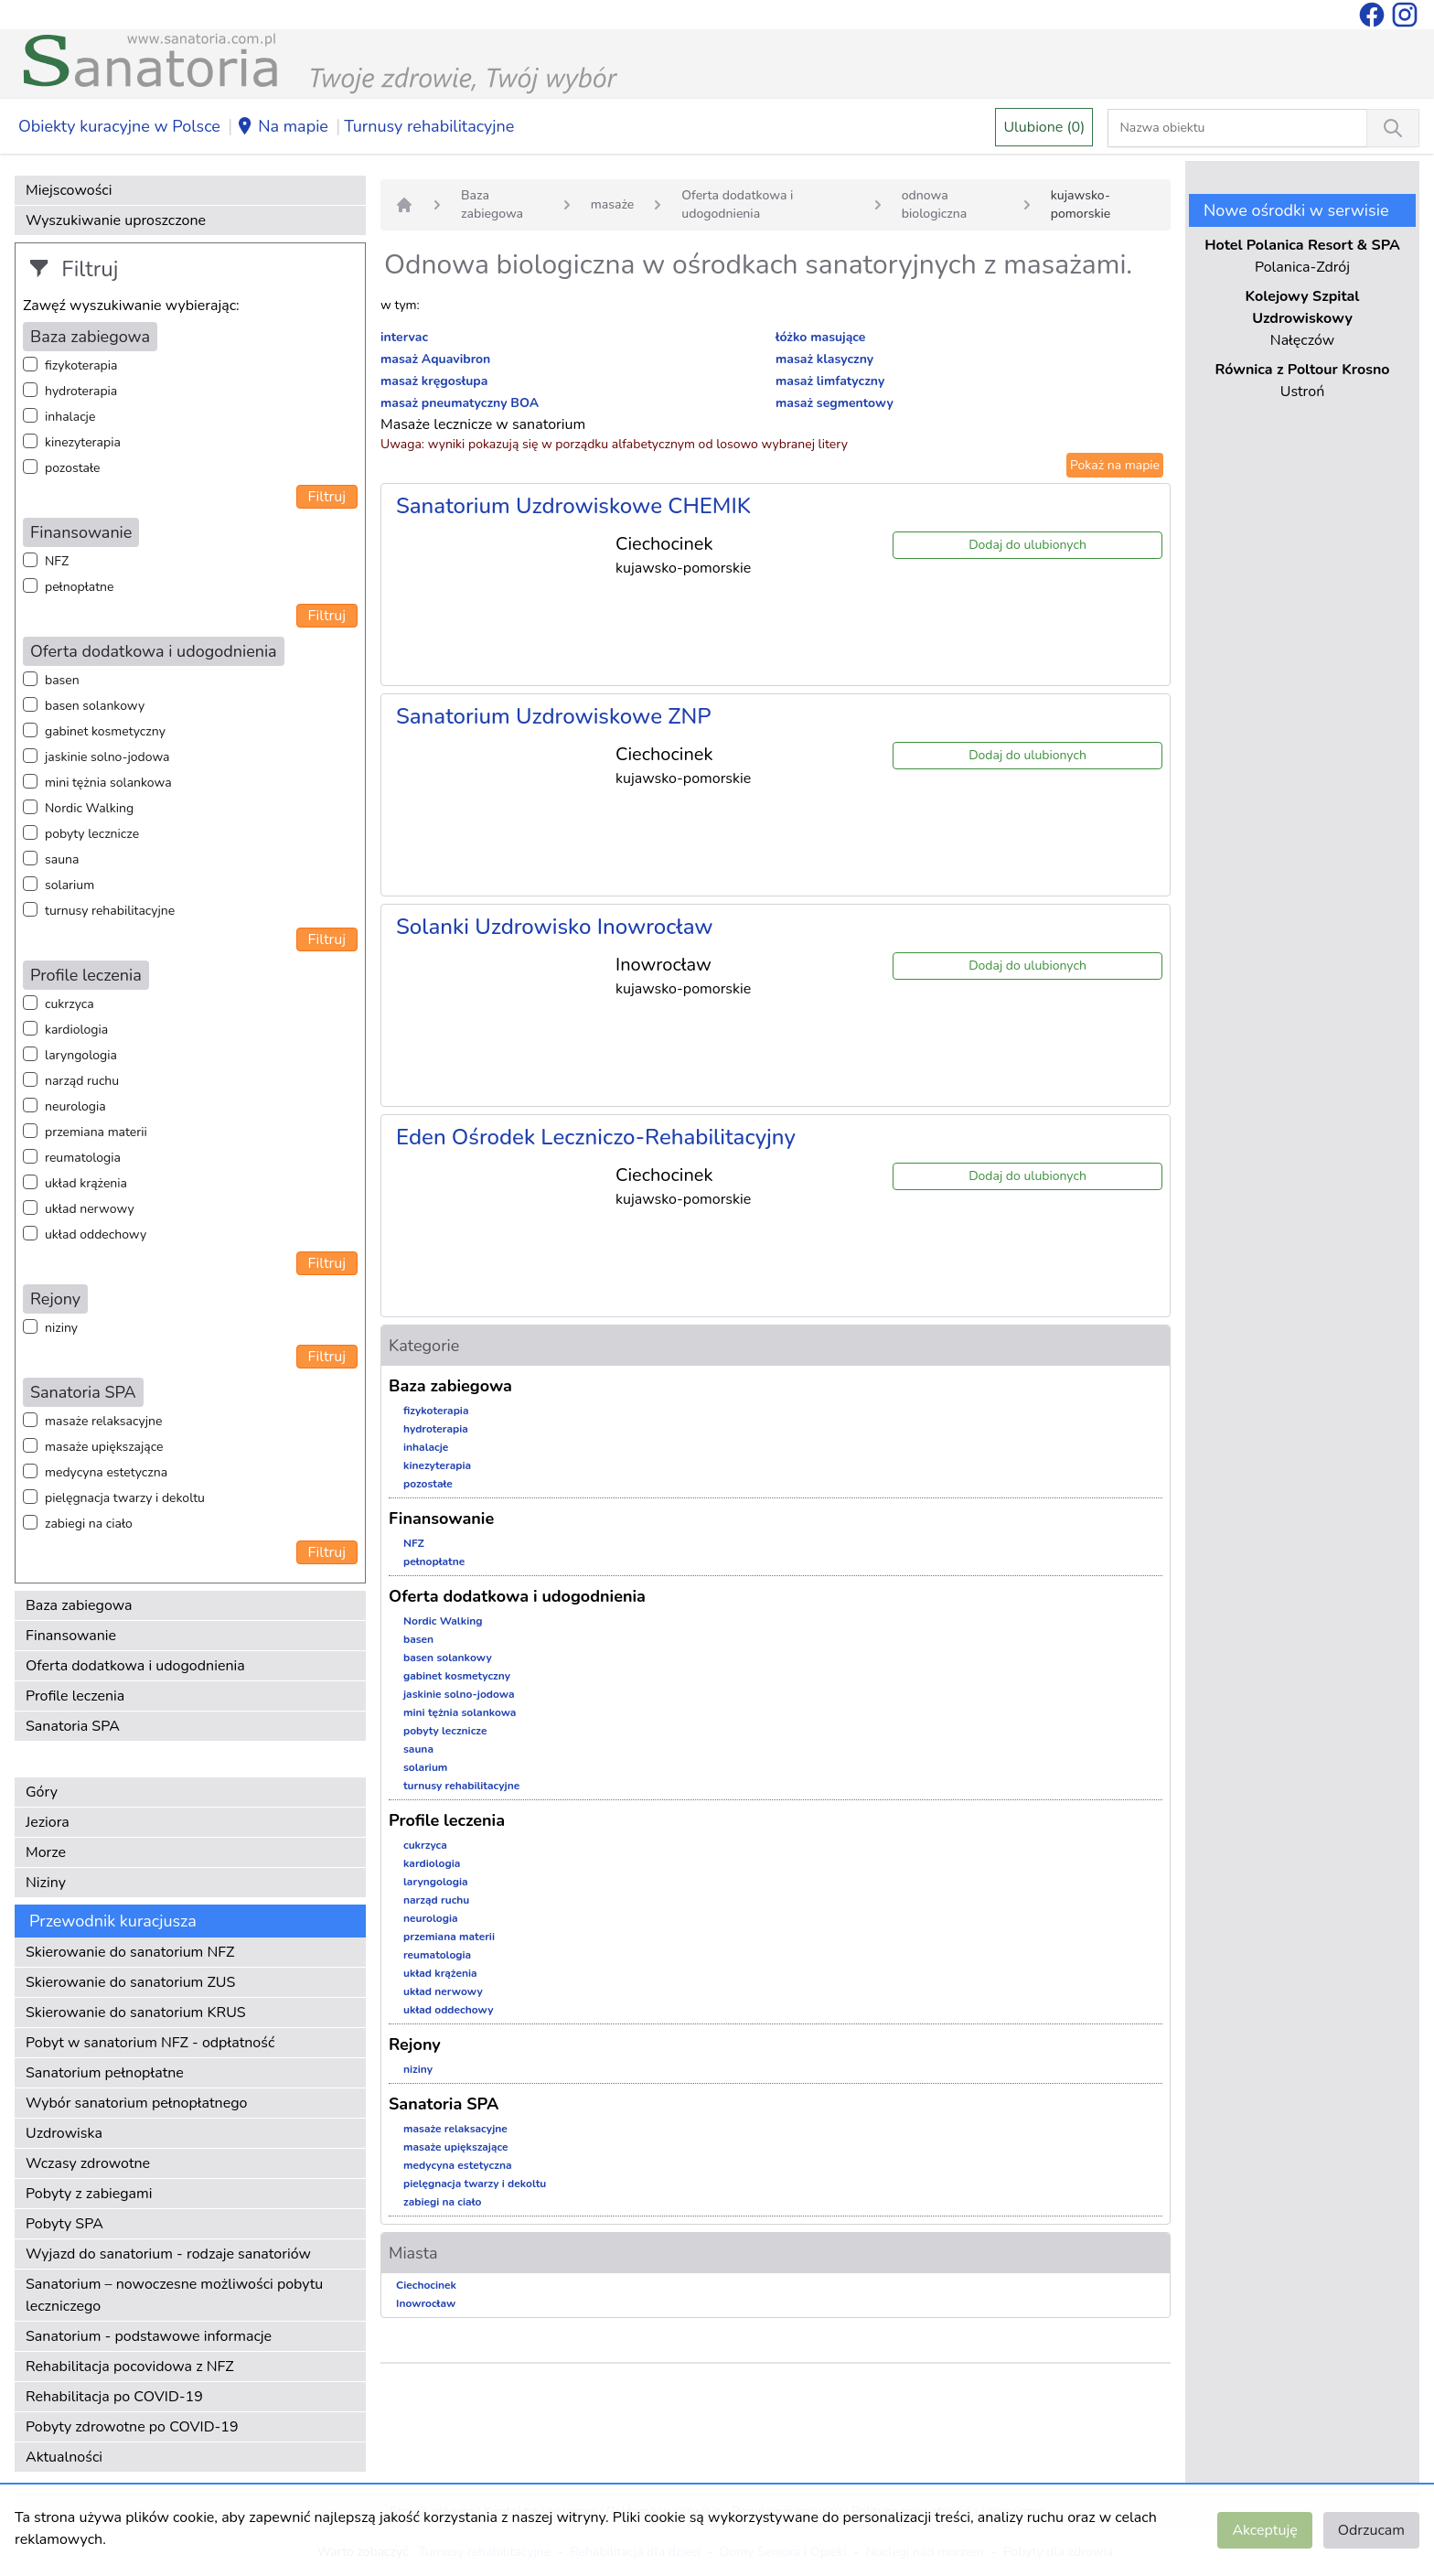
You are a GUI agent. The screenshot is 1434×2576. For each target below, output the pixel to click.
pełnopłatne (79, 587)
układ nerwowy (89, 1209)
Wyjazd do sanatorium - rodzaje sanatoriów (168, 2254)
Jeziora (48, 1822)
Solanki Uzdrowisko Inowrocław (554, 926)
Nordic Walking (89, 808)
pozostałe (73, 468)
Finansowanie (71, 1636)
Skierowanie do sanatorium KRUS (136, 2012)
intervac (404, 337)
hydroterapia (81, 391)
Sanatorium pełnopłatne (105, 2073)
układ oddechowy (95, 1234)
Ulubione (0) (1044, 127)
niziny (61, 1327)
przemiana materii (96, 1132)
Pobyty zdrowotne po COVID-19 (132, 2427)
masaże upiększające (104, 1446)
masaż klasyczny (824, 359)
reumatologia (83, 1157)
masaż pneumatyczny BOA (459, 403)
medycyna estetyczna (106, 1472)
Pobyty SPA (64, 2224)
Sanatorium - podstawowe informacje (149, 2336)
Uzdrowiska (64, 2133)
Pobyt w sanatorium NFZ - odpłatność (150, 2043)
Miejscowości (69, 190)
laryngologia (81, 1055)
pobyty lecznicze (92, 834)
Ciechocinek (426, 2285)
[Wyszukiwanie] (1392, 128)
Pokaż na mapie (1115, 465)
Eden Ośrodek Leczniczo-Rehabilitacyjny (596, 1137)
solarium (69, 885)
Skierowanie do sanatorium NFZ (130, 1952)
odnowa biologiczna (934, 204)
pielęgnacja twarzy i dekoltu (125, 1498)
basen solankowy (94, 705)
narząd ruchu (82, 1080)
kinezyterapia (83, 442)
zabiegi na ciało (89, 1523)
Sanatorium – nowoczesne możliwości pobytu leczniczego (174, 2295)
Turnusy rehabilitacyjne (429, 126)
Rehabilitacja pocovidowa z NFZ (130, 2366)
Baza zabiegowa (79, 1605)
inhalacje (70, 416)
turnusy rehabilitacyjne (110, 910)
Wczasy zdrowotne (88, 2163)
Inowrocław (425, 2303)
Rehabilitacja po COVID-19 (114, 2397)
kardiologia (76, 1029)
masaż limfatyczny (830, 381)
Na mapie (282, 127)
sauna (62, 859)
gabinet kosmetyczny (105, 731)
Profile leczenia (75, 1696)
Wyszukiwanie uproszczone (116, 220)
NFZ (57, 561)
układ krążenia (86, 1183)
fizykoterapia (81, 365)
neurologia (75, 1106)
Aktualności (64, 2457)
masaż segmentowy (835, 403)
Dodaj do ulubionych (1027, 544)
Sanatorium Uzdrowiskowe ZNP (554, 716)
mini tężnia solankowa (108, 782)
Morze (46, 1852)
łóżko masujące (820, 337)
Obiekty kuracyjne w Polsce (119, 126)
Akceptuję (1264, 2530)
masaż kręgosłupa (433, 381)
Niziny (46, 1883)
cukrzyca (69, 1004)
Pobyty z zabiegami (89, 2194)
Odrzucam (1371, 2530)
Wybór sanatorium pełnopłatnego (136, 2103)
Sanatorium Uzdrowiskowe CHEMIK (573, 506)
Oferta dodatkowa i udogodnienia (135, 1666)
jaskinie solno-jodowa (107, 757)
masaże (613, 204)
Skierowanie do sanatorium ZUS (130, 1982)
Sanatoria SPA (73, 1726)
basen (62, 680)
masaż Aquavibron (435, 359)
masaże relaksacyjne (103, 1421)
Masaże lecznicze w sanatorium (482, 424)
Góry (42, 1792)
